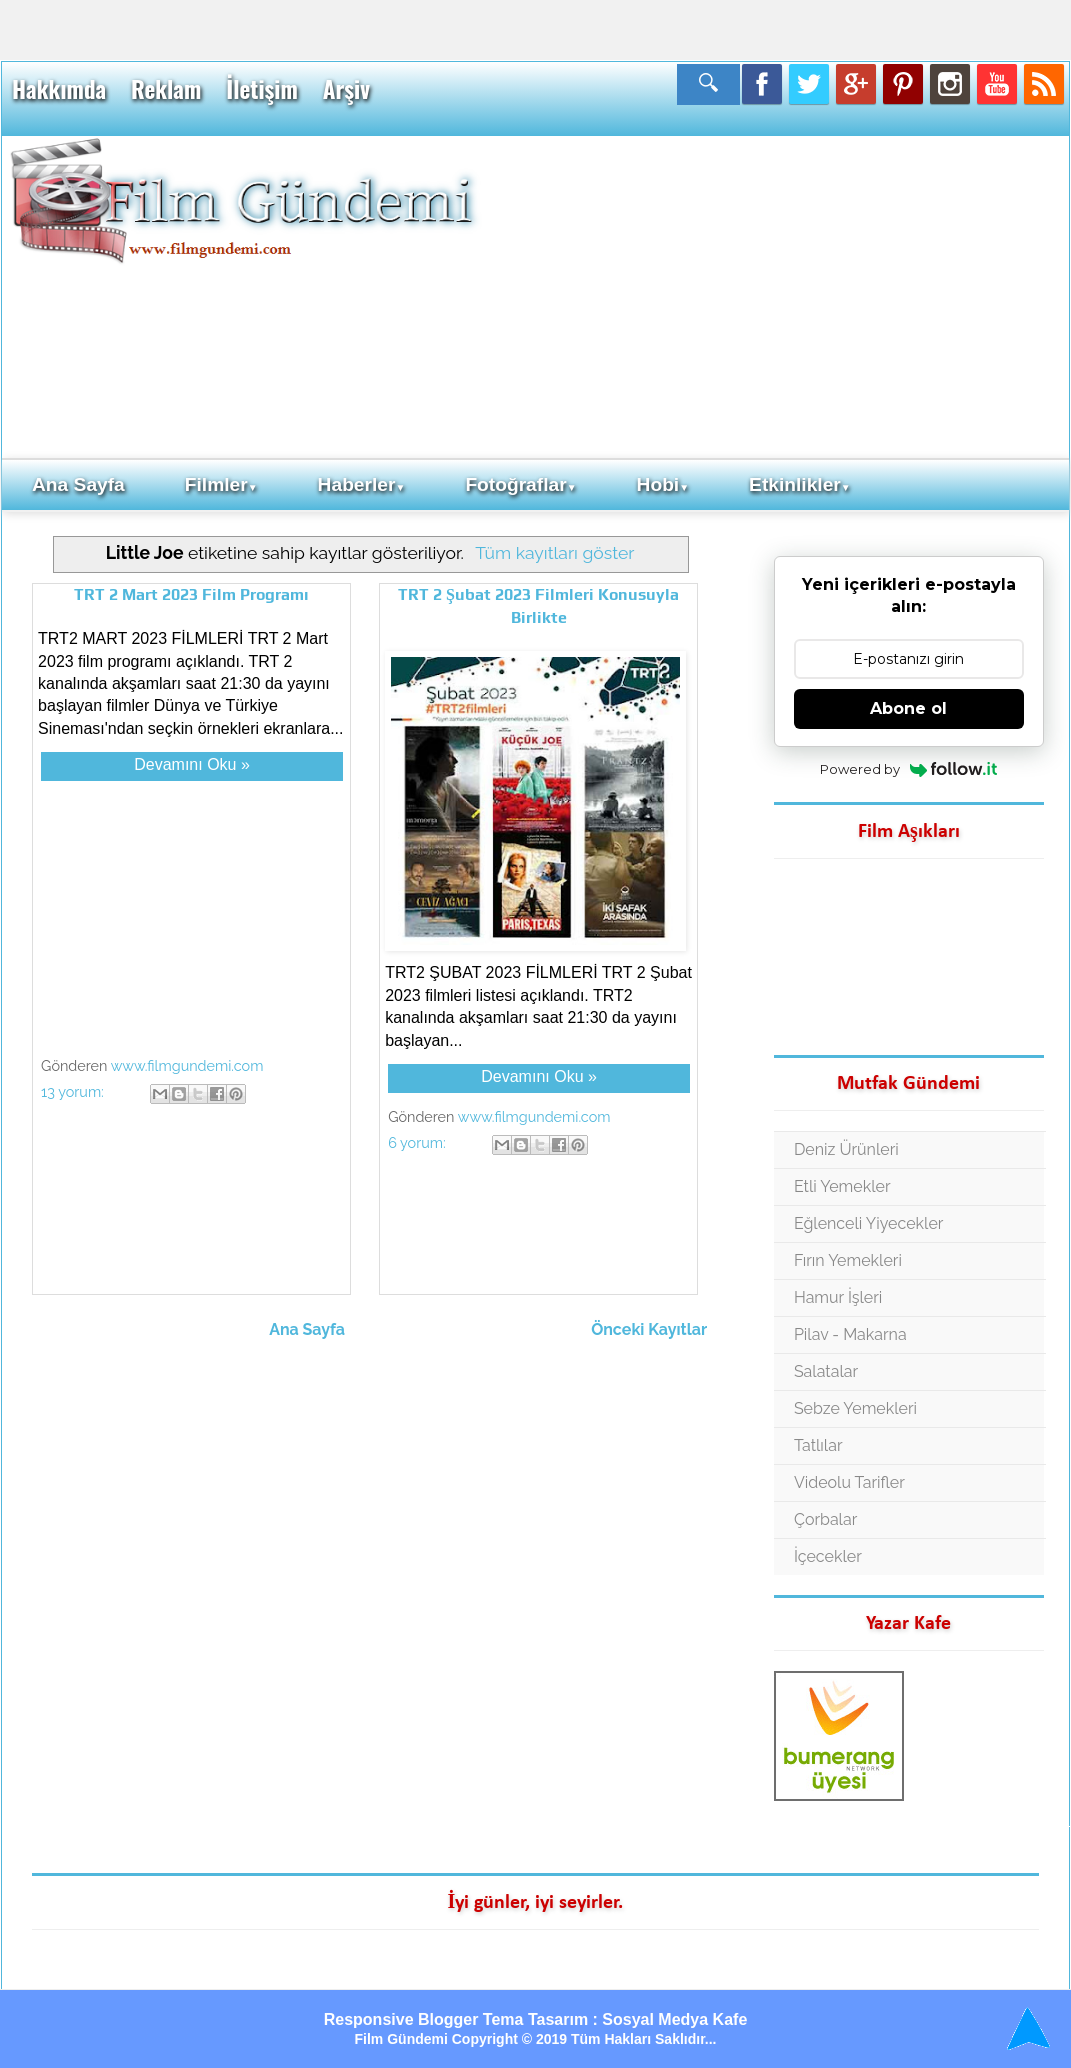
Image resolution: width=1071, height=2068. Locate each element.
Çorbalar (825, 1519)
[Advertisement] (771, 296)
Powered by (908, 769)
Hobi (663, 484)
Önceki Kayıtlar (649, 1329)
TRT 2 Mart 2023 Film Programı (191, 594)
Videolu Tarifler (849, 1482)
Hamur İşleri (838, 1297)
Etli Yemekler (842, 1186)
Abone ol (908, 708)
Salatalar (826, 1371)
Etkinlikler (800, 484)
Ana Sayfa (78, 484)
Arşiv (346, 89)
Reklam (166, 89)
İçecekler (828, 1556)
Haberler (362, 484)
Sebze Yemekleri (855, 1408)
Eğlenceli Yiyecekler (869, 1223)
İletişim (261, 89)
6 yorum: (418, 1142)
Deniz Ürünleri (846, 1149)
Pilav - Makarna (850, 1334)
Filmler (221, 484)
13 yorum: (74, 1091)
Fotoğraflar (520, 484)
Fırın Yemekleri (848, 1260)
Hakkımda (59, 89)
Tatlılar (818, 1445)
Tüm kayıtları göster (554, 552)
